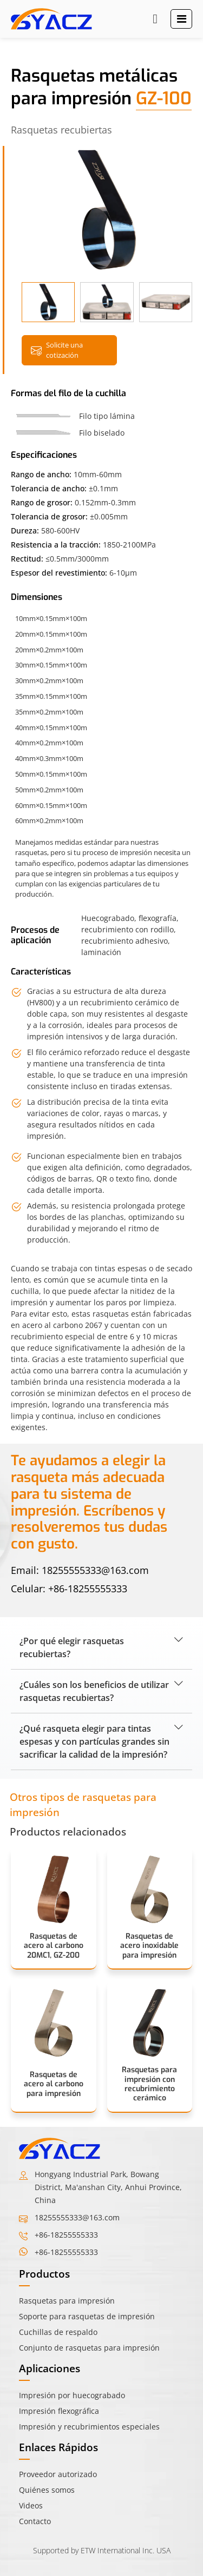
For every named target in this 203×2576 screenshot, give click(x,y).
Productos (44, 2273)
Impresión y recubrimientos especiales (89, 2426)
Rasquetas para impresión (67, 2300)
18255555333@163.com (95, 1570)
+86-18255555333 (87, 1588)
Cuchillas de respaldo (58, 2332)
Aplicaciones (49, 2368)
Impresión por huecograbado (72, 2395)
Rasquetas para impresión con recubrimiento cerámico (149, 2084)
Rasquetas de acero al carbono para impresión (53, 2084)
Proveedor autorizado (58, 2474)
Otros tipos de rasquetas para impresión (83, 1805)
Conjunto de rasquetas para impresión (89, 2348)
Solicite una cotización (57, 350)
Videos (31, 2505)
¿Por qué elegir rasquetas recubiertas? (71, 1647)
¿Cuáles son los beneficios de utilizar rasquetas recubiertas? (94, 1691)
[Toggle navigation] (181, 19)
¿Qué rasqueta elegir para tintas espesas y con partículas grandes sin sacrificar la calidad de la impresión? (94, 1741)
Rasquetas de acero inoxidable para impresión (149, 1945)
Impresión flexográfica (59, 2411)
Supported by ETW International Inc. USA (102, 2550)
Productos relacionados (68, 1831)
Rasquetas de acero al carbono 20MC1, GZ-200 (53, 1945)
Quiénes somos (47, 2490)
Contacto (35, 2521)
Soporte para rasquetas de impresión (87, 2316)
